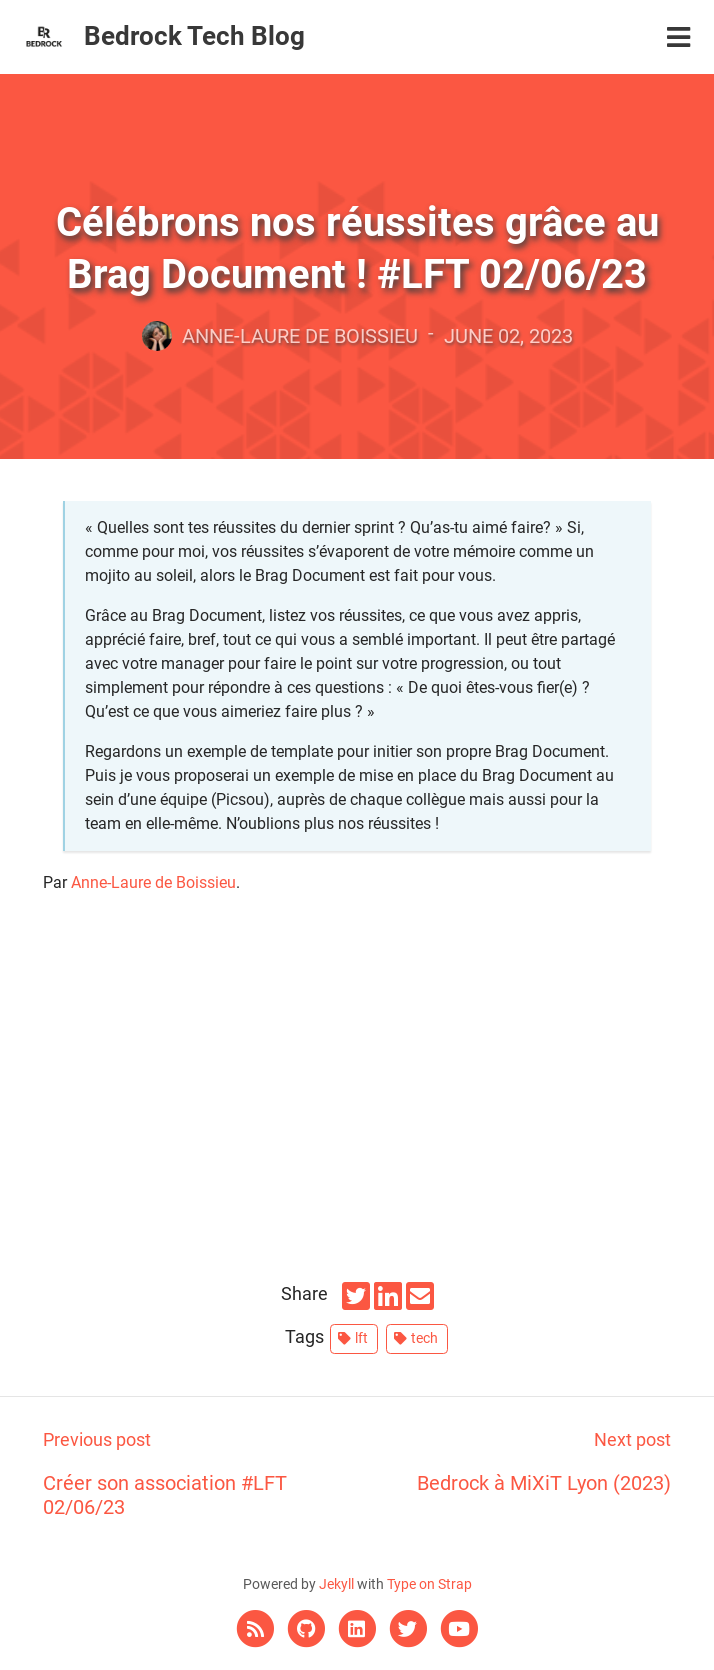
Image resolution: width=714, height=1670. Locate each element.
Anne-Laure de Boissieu (153, 882)
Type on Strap (429, 1584)
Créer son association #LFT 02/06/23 (200, 1472)
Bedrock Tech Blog (194, 36)
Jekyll (336, 1584)
